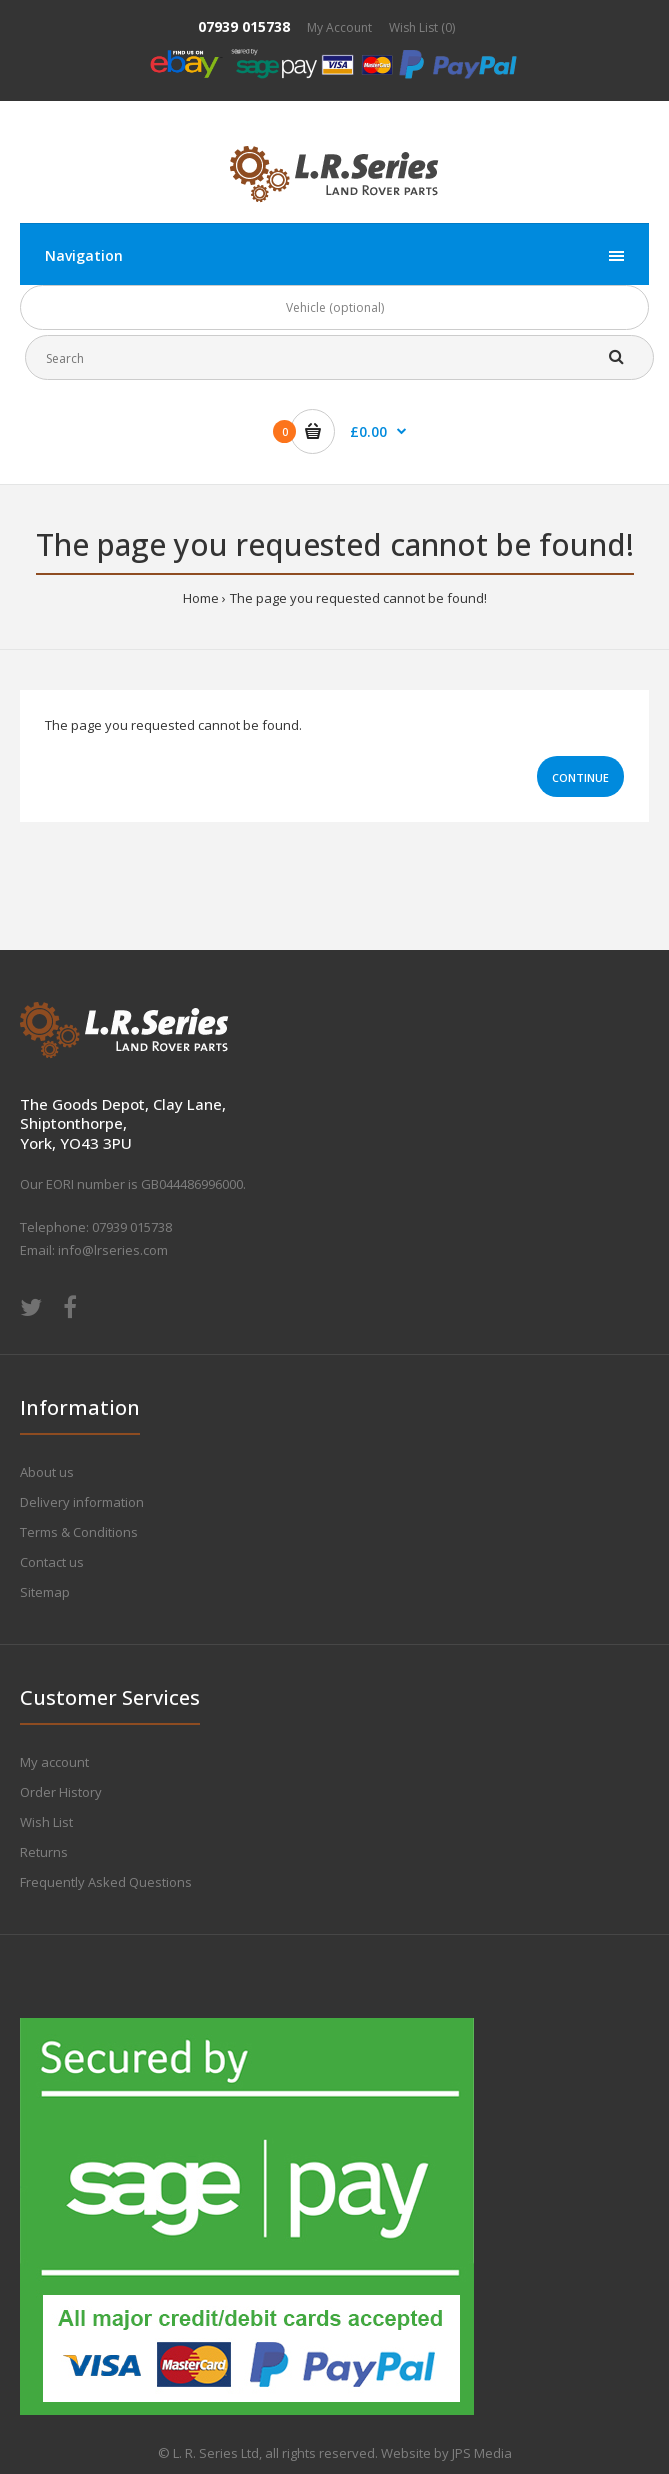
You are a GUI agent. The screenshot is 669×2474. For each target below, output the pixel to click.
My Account (339, 27)
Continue (580, 777)
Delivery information (82, 1502)
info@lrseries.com (113, 1250)
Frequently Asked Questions (106, 1882)
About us (47, 1472)
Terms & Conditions (79, 1532)
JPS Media (482, 2453)
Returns (44, 1852)
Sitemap (45, 1592)
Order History (61, 1792)
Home (201, 598)
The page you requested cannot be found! (358, 598)
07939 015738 (244, 26)
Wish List (46, 1822)
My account (54, 1762)
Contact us (52, 1562)
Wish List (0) (422, 27)
